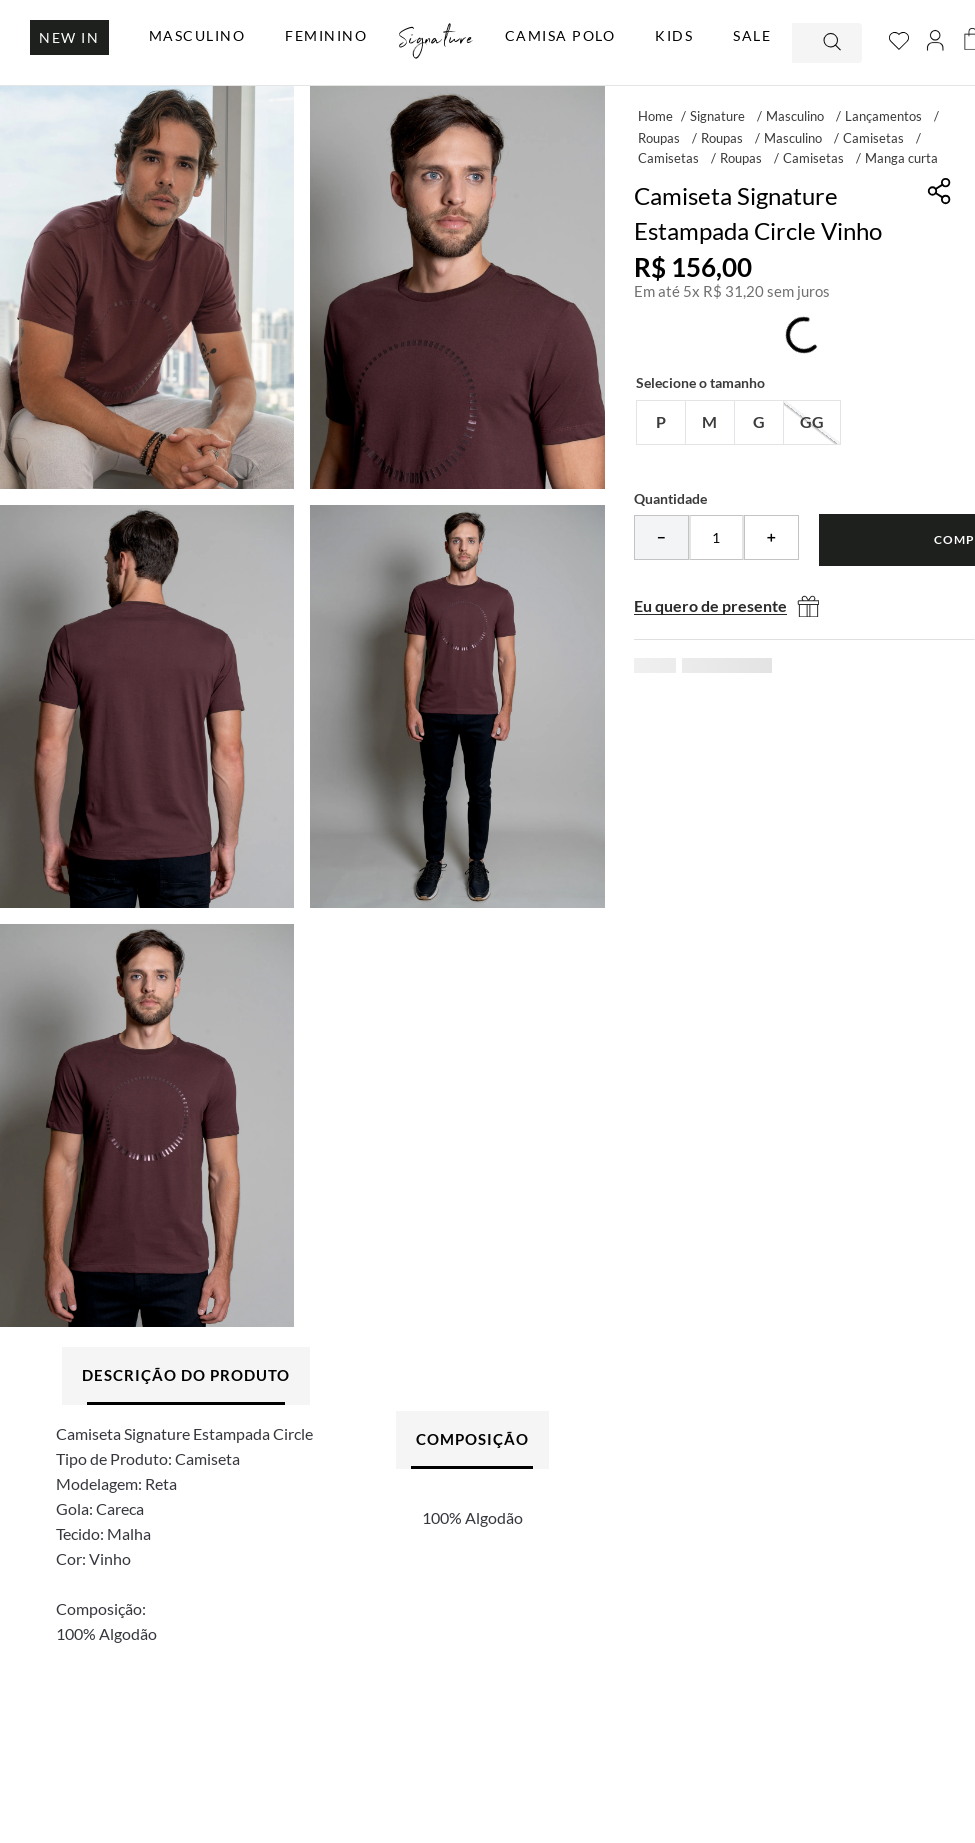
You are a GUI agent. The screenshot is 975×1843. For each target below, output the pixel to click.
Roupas (659, 138)
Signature (717, 116)
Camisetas (873, 138)
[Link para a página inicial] (655, 115)
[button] (661, 422)
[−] (661, 537)
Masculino (795, 116)
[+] (771, 537)
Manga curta (901, 158)
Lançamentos (883, 116)
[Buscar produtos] (834, 43)
